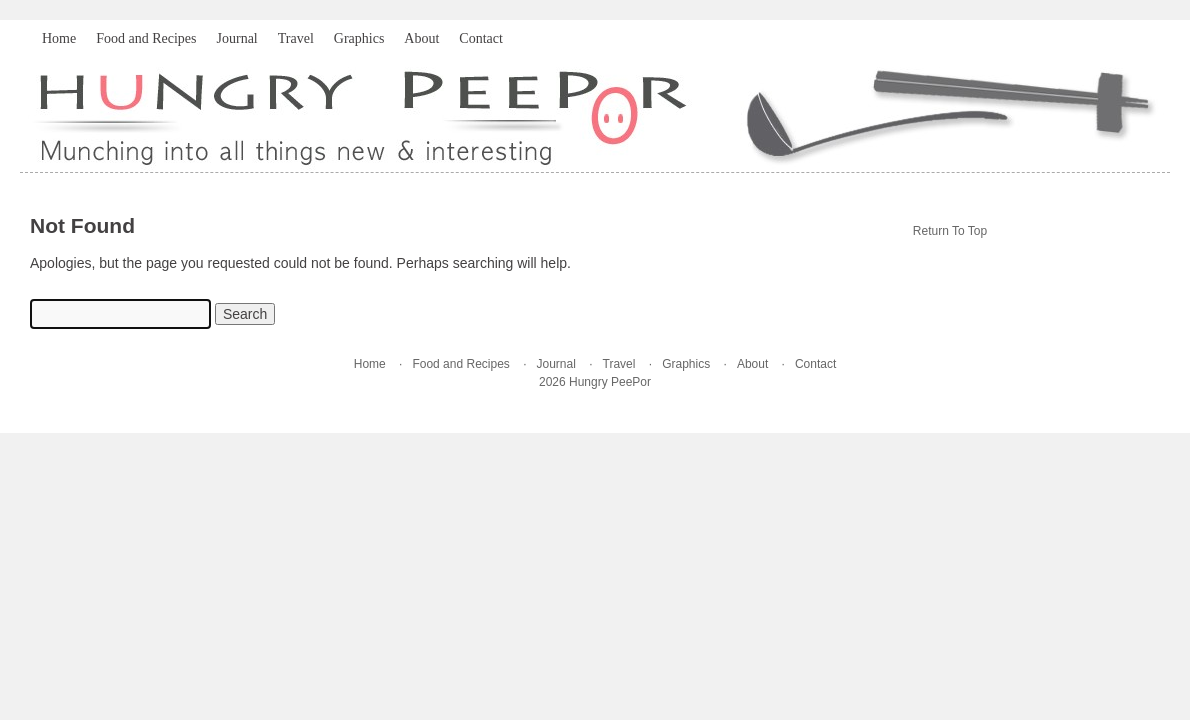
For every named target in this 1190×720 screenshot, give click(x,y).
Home (59, 38)
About (421, 38)
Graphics (359, 38)
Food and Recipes (146, 38)
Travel (296, 38)
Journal (237, 38)
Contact (481, 38)
